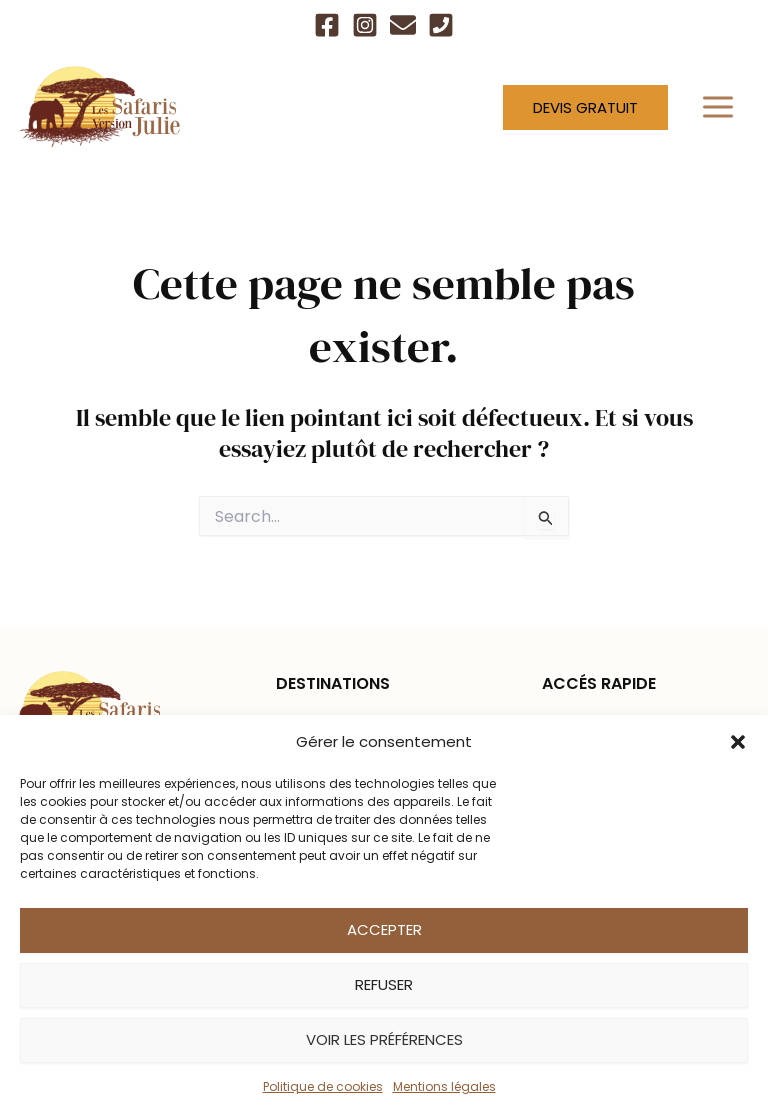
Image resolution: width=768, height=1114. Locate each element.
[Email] (403, 25)
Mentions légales (444, 1086)
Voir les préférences (384, 1039)
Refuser (384, 984)
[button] (738, 742)
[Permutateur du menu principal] (718, 107)
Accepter (384, 929)
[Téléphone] (441, 25)
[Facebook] (327, 25)
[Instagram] (365, 25)
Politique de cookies (323, 1086)
